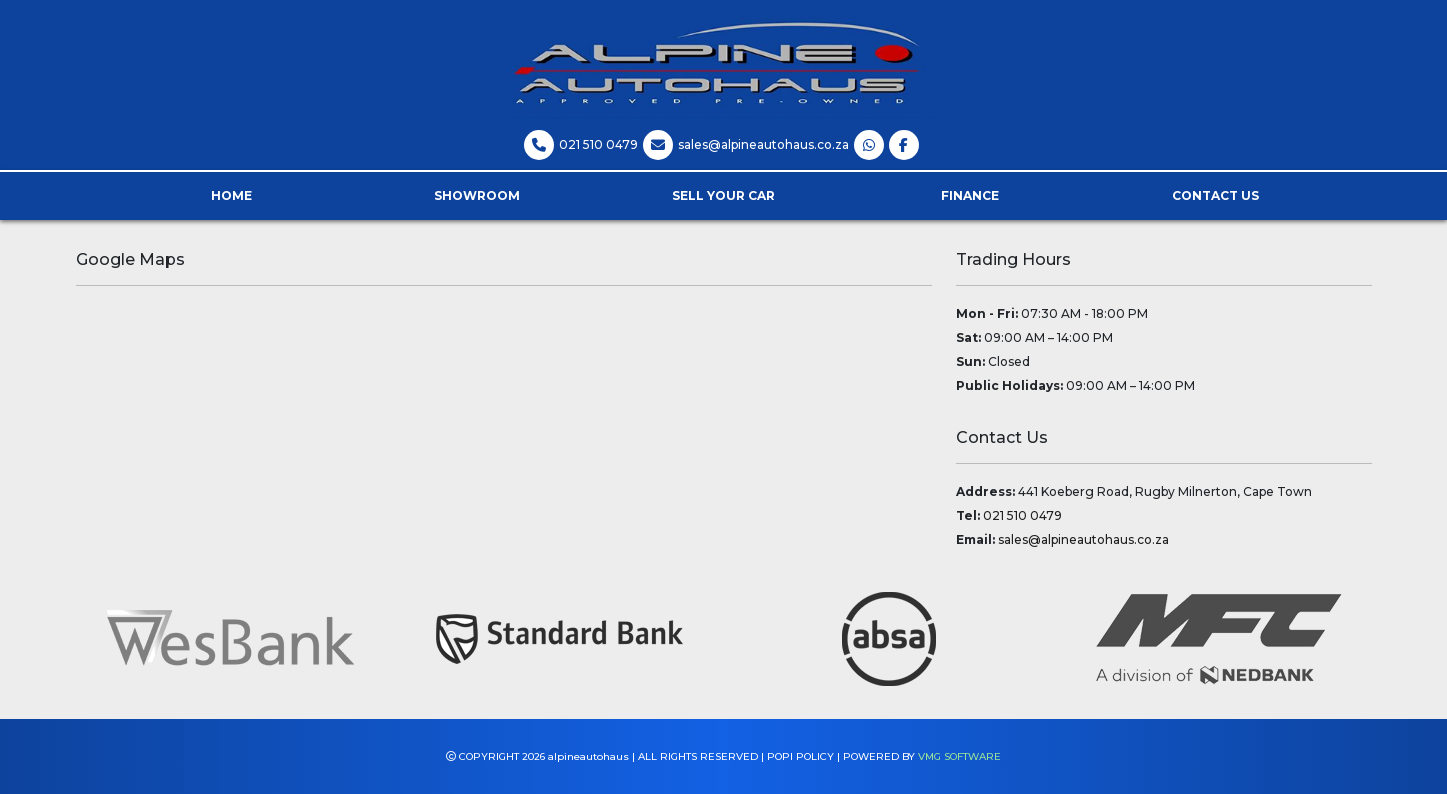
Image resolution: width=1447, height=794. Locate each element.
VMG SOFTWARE (959, 756)
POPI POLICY (800, 756)
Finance (970, 195)
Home (231, 195)
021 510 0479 (1022, 515)
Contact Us (1215, 195)
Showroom (477, 195)
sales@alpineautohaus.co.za (1083, 539)
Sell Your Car (723, 195)
